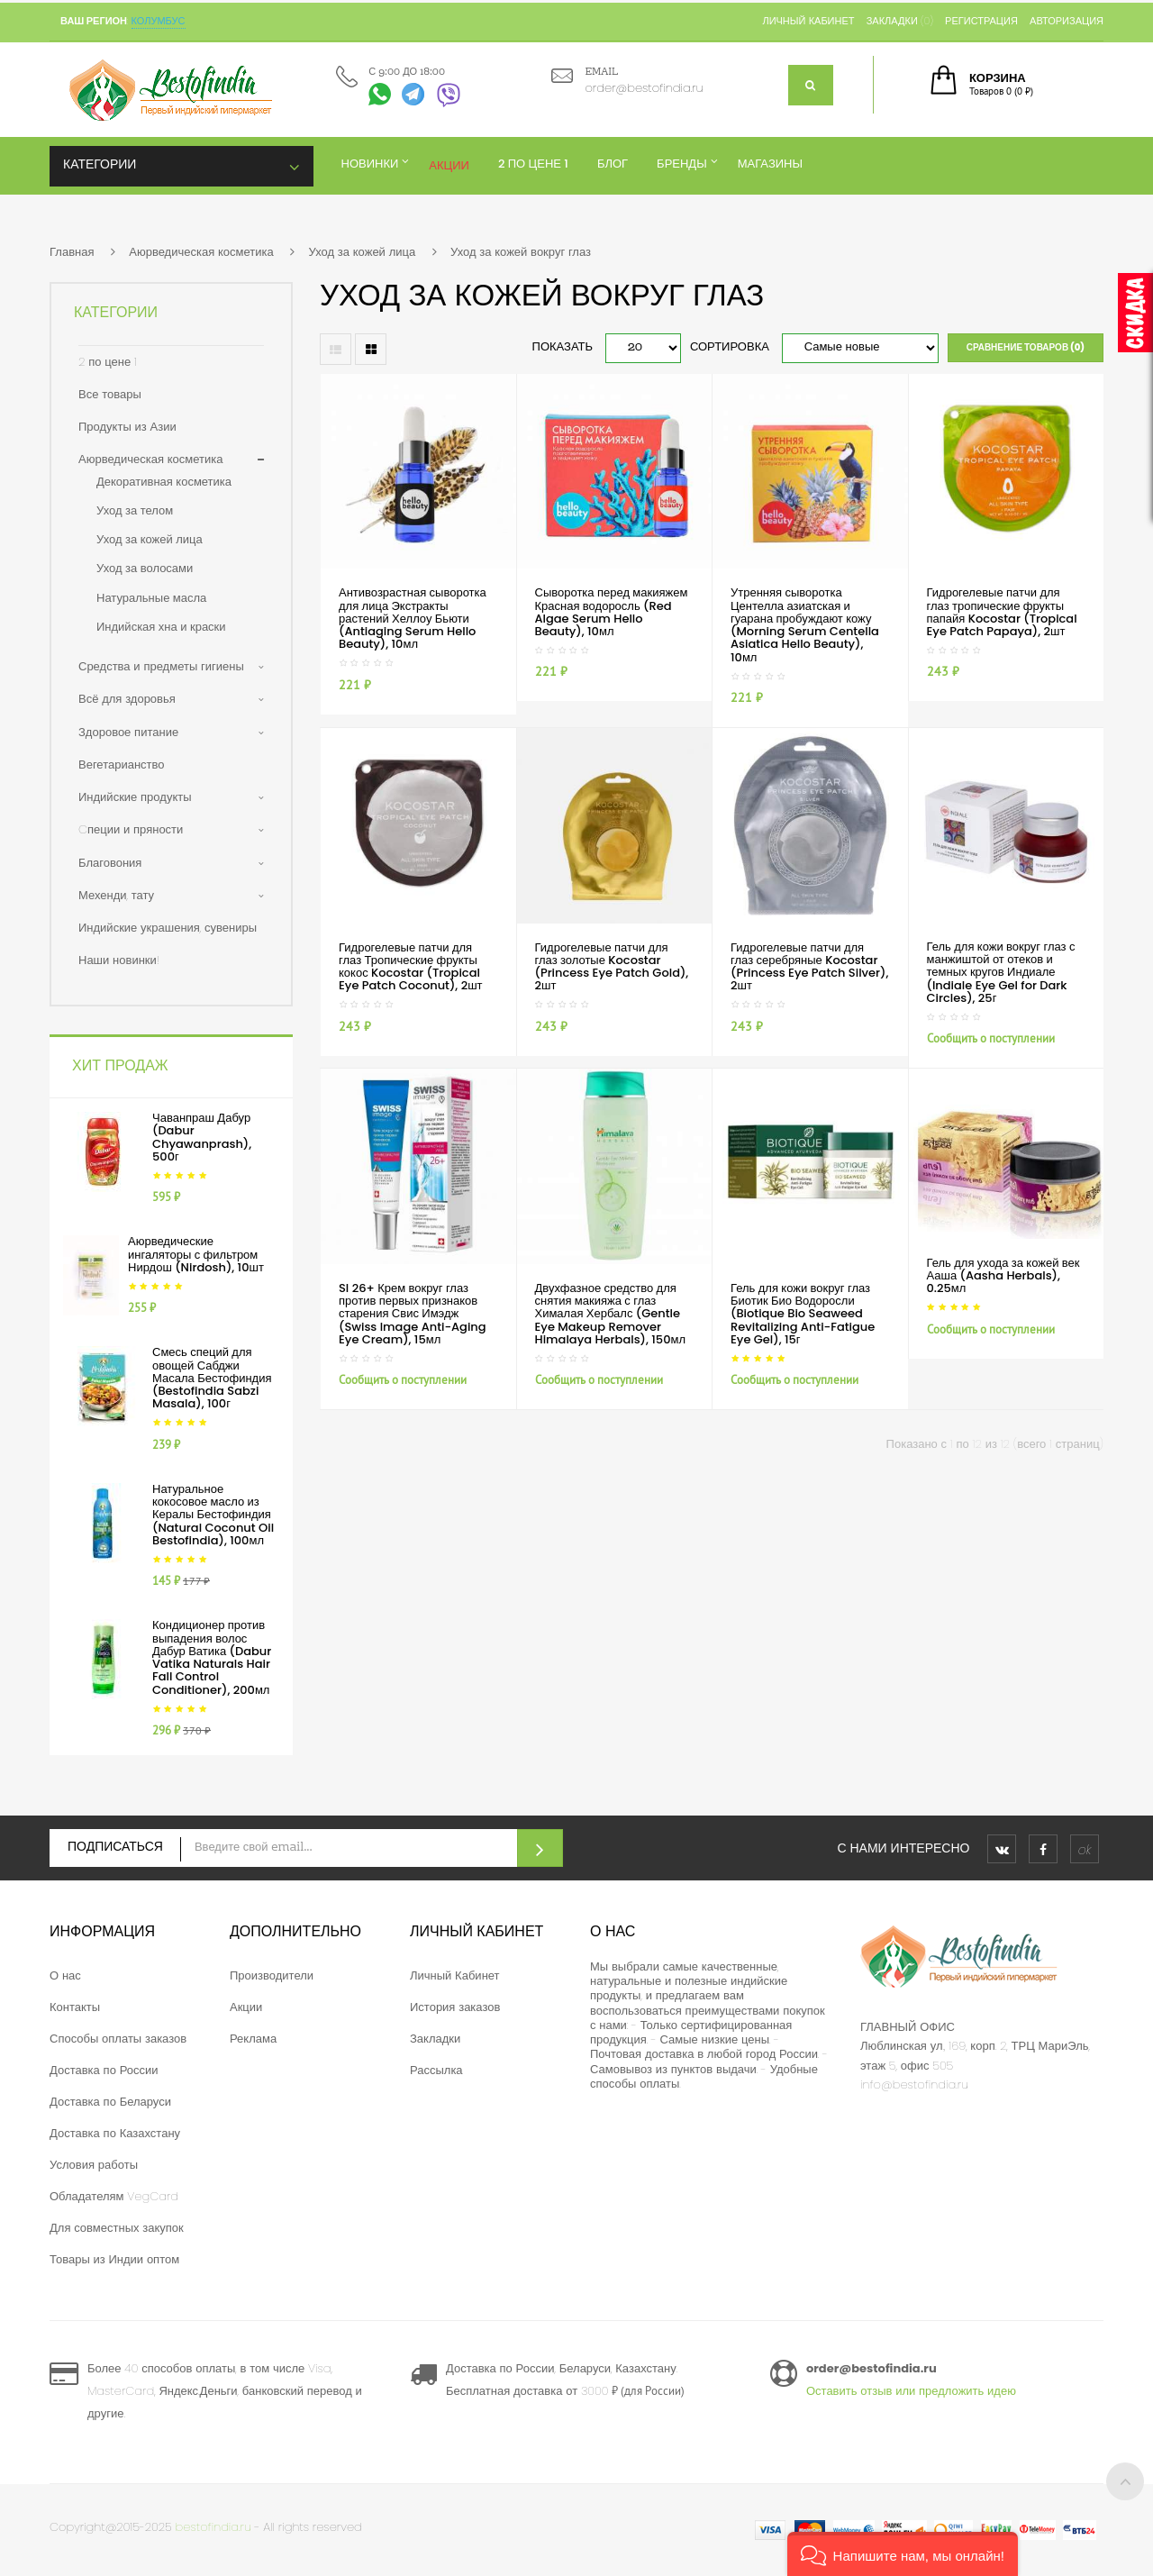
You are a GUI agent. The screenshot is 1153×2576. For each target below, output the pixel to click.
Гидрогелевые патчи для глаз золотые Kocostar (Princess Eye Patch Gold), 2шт (612, 967)
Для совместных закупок (117, 2227)
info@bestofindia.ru (914, 2084)
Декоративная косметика (164, 481)
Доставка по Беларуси (110, 2101)
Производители (271, 1975)
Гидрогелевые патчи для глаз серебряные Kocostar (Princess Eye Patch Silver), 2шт (809, 967)
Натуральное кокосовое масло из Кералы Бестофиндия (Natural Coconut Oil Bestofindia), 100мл (213, 1514)
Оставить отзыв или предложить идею (911, 2390)
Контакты (75, 2007)
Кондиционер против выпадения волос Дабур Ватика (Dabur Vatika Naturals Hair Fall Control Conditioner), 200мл (211, 1657)
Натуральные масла (151, 597)
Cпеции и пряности (130, 829)
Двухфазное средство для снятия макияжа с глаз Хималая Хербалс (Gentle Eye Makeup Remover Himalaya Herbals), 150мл (610, 1313)
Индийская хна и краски (161, 626)
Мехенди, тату (116, 895)
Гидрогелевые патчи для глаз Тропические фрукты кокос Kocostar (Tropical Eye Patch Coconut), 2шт (411, 967)
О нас (65, 1975)
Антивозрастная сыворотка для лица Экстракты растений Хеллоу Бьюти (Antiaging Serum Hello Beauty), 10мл (412, 618)
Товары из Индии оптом (114, 2259)
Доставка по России (104, 2070)
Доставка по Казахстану (115, 2133)
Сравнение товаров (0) (1026, 347)
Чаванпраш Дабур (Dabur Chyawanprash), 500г (201, 1137)
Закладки (435, 2038)
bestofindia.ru (213, 2526)
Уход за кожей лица (361, 251)
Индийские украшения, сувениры (167, 927)
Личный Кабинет (455, 1975)
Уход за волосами (144, 568)
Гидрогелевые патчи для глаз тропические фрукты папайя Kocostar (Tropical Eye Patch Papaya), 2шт (1002, 612)
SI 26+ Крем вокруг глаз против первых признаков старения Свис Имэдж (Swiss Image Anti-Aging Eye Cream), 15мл (412, 1313)
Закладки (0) (900, 21)
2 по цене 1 (107, 361)
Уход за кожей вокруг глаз (520, 251)
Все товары (109, 394)
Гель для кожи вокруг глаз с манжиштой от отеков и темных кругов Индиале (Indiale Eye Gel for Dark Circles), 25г (1001, 972)
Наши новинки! (118, 960)
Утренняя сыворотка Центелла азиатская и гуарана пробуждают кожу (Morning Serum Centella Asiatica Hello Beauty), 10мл (805, 624)
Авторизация (1066, 21)
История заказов (455, 2007)
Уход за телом (134, 510)
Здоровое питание (128, 732)
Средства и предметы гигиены (161, 666)
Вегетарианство (121, 764)
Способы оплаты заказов (118, 2038)
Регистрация (981, 21)
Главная (72, 251)
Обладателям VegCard (114, 2196)
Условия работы (94, 2164)
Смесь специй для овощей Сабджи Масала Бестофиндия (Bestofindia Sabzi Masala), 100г (211, 1377)
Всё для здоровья (127, 698)
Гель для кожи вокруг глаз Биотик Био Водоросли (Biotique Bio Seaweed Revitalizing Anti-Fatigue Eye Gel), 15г (803, 1313)
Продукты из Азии (127, 426)
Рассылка (436, 2070)
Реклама (253, 2038)
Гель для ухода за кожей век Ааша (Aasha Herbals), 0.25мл (1003, 1275)
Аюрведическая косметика (201, 251)
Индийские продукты (135, 797)
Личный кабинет (808, 21)
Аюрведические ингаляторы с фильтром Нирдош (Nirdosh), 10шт (196, 1254)
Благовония (109, 862)
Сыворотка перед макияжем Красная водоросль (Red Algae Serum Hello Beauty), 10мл (611, 612)
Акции (246, 2007)
